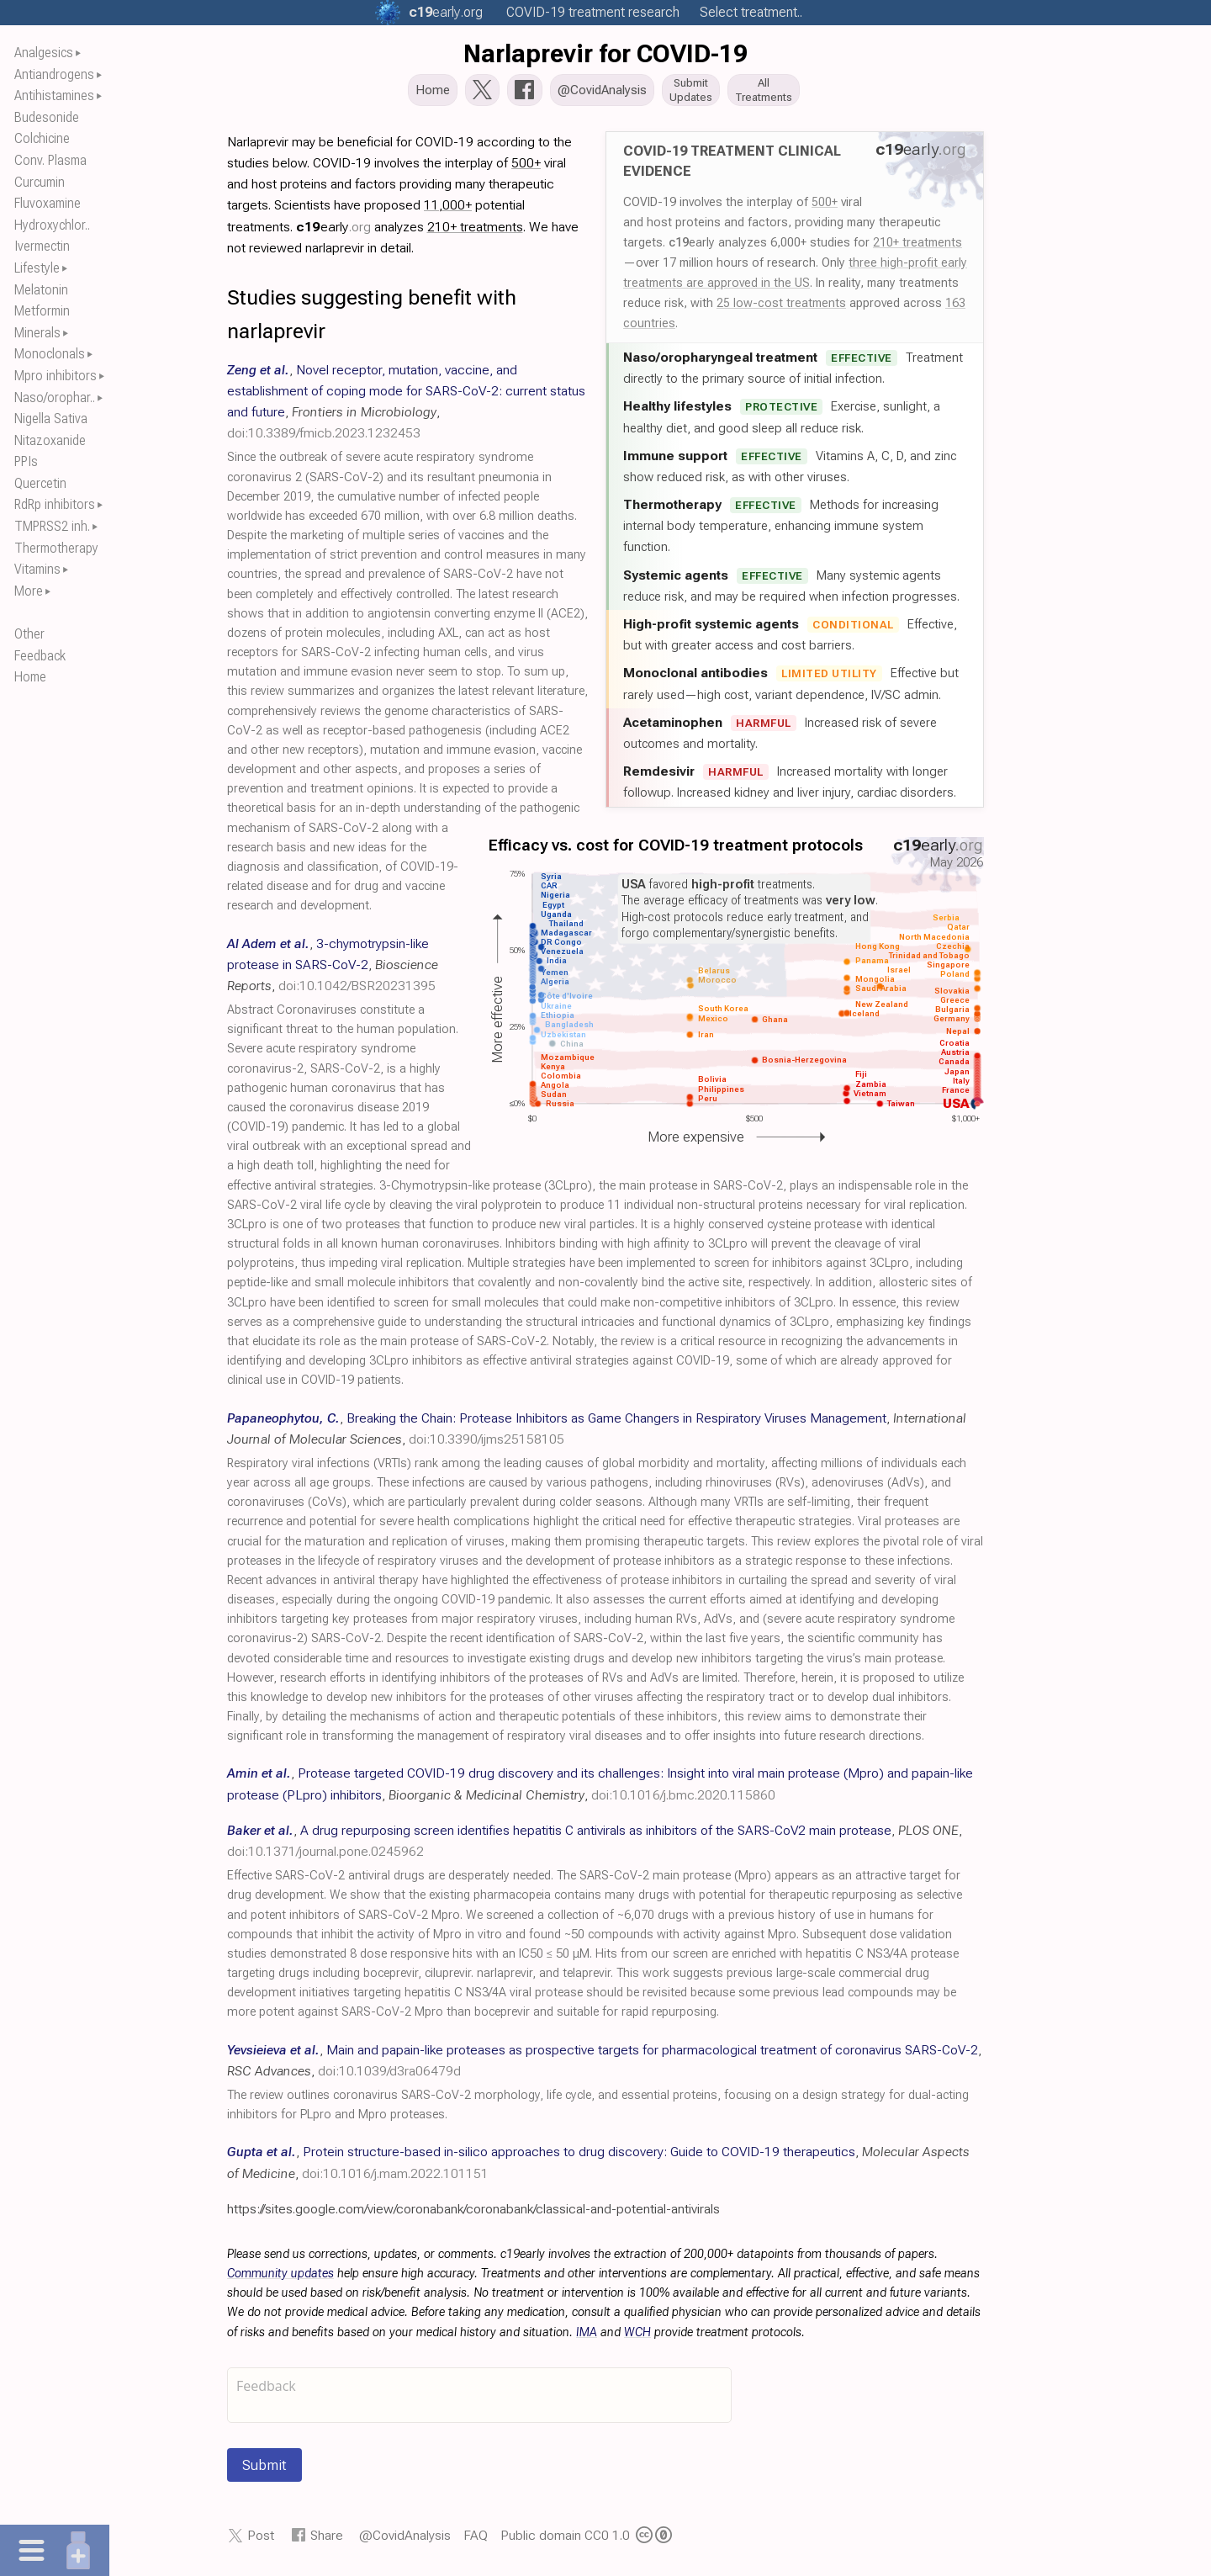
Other (29, 634)
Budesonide (46, 117)
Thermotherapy (56, 548)
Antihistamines (54, 95)
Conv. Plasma (50, 160)
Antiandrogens (54, 74)
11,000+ (448, 210)
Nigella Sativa (50, 419)
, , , (332, 970)
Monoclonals (49, 354)
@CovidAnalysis (405, 2540)
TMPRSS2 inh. (52, 526)
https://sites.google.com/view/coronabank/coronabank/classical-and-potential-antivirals (473, 2214)
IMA (586, 2337)
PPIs (26, 461)
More (28, 591)
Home (30, 677)
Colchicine (42, 138)
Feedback (40, 656)
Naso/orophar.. (54, 397)
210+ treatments (917, 247)
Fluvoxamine (47, 203)
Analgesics (43, 53)
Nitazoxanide (50, 440)
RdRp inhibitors (54, 504)
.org (446, 12)
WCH (637, 2337)
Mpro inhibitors (55, 376)
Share (326, 2540)
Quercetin (40, 483)
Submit (264, 2470)
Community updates (280, 2278)
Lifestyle (37, 268)
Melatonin (41, 290)
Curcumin (39, 182)
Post (260, 2540)
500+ (825, 207)
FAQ (475, 2540)
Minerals (37, 333)
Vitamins (37, 569)
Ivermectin (42, 246)
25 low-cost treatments (781, 307)
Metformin (42, 311)
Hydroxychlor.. (52, 225)
